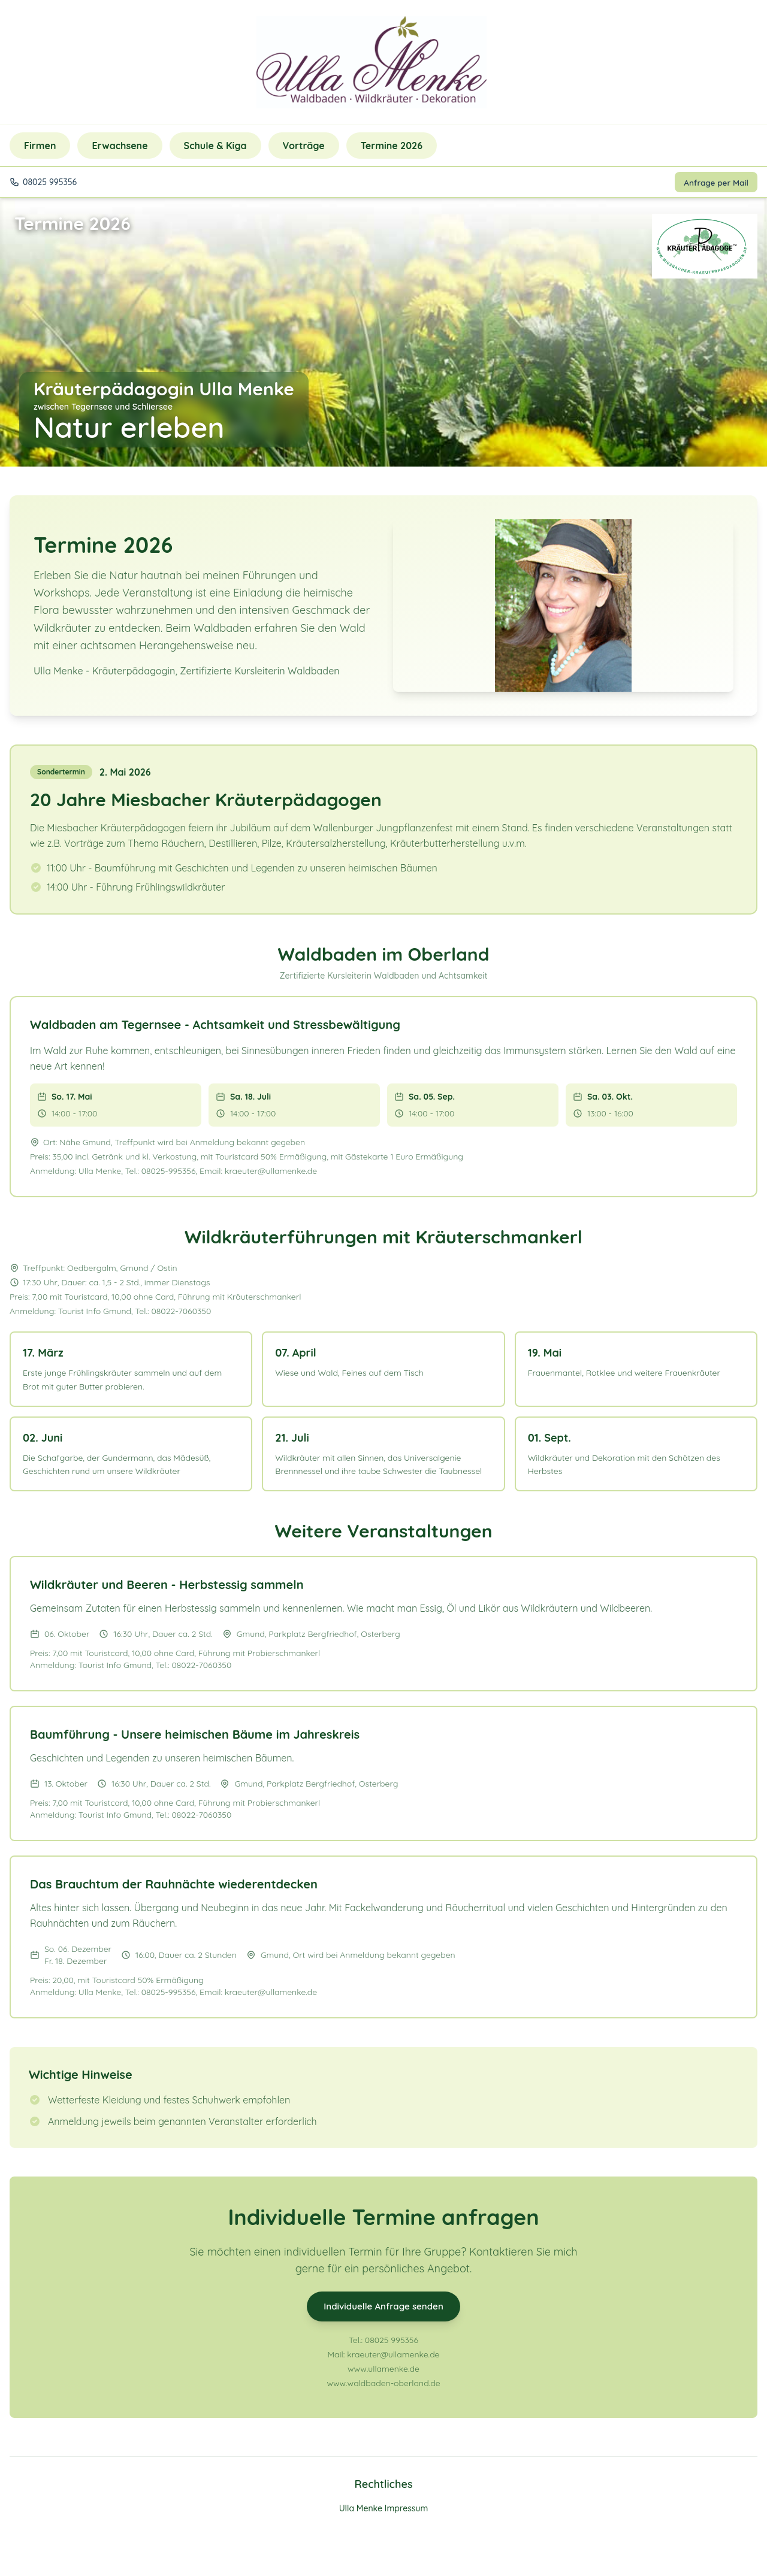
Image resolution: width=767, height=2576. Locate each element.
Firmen (40, 146)
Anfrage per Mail (714, 182)
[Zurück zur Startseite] (371, 62)
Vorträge (304, 146)
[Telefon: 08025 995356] (505, 62)
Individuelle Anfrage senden (383, 2309)
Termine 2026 (391, 146)
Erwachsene (119, 146)
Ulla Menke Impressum (383, 2515)
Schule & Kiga (215, 146)
